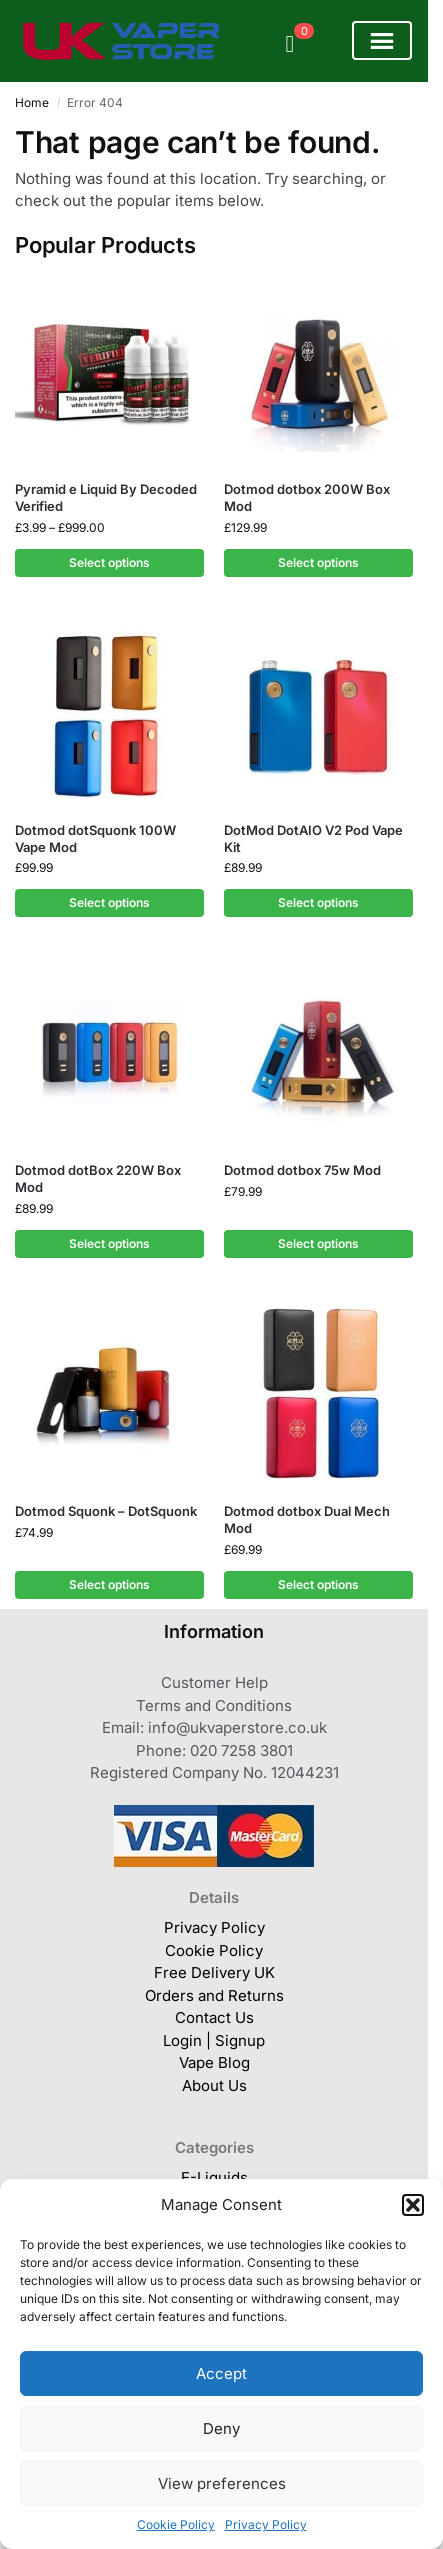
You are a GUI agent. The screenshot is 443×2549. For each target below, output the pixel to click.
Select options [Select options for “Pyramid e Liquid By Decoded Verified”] (109, 562)
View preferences (222, 2483)
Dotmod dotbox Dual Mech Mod (307, 1519)
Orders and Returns (214, 1995)
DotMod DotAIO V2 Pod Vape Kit (313, 838)
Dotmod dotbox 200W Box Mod (307, 497)
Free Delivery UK (214, 1972)
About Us (214, 2085)
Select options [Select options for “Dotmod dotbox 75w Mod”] (318, 1243)
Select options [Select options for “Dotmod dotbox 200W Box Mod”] (318, 562)
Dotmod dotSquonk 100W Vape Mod (95, 838)
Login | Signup (214, 2040)
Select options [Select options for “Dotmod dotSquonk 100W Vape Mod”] (109, 902)
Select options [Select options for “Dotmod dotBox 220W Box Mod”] (109, 1243)
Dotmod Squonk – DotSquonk (106, 1511)
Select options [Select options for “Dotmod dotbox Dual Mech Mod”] (318, 1584)
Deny (221, 2428)
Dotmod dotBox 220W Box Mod (98, 1178)
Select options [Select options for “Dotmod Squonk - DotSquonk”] (109, 1584)
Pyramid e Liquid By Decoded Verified (106, 497)
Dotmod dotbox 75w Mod (302, 1170)
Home (32, 102)
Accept (221, 2373)
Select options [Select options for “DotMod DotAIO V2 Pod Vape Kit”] (318, 902)
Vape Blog (214, 2062)
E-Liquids (214, 2177)
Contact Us (214, 2017)
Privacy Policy (266, 2524)
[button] (413, 2205)
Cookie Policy (176, 2524)
